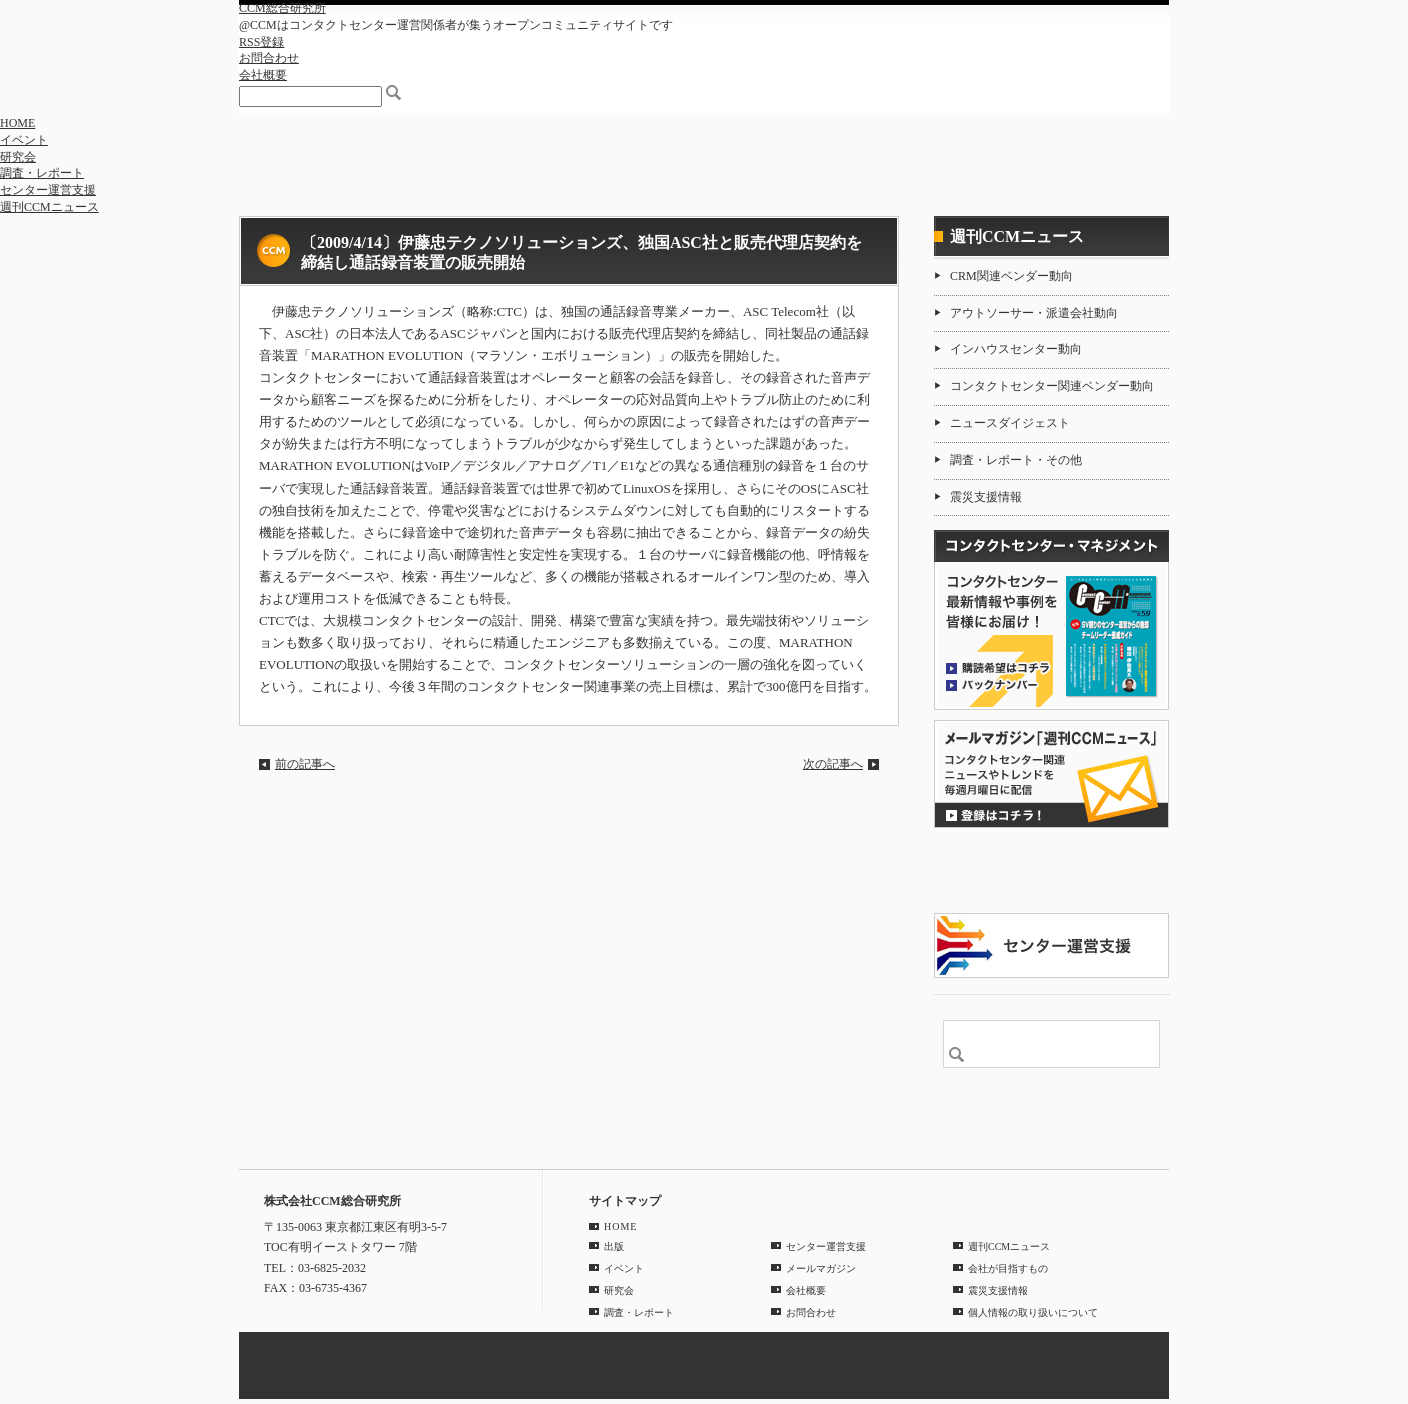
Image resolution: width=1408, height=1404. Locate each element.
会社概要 (263, 75)
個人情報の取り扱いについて (1033, 1312)
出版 (614, 1246)
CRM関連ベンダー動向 (1011, 276)
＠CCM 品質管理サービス (1051, 945)
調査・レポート (42, 173)
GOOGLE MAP (308, 1318)
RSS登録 (261, 42)
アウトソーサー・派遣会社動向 (1034, 313)
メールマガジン (821, 1268)
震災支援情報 (986, 497)
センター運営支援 (48, 190)
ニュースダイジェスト (1010, 423)
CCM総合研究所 (282, 8)
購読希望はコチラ (998, 667)
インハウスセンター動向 (1016, 349)
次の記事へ (833, 764)
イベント (24, 140)
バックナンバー (998, 684)
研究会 (18, 157)
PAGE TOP (1143, 1138)
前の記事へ (305, 764)
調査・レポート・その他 (1016, 460)
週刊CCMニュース (49, 207)
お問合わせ (269, 58)
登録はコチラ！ (1051, 774)
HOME (17, 123)
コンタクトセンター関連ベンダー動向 (1052, 386)
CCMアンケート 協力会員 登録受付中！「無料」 (1051, 870)
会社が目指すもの (1008, 1268)
